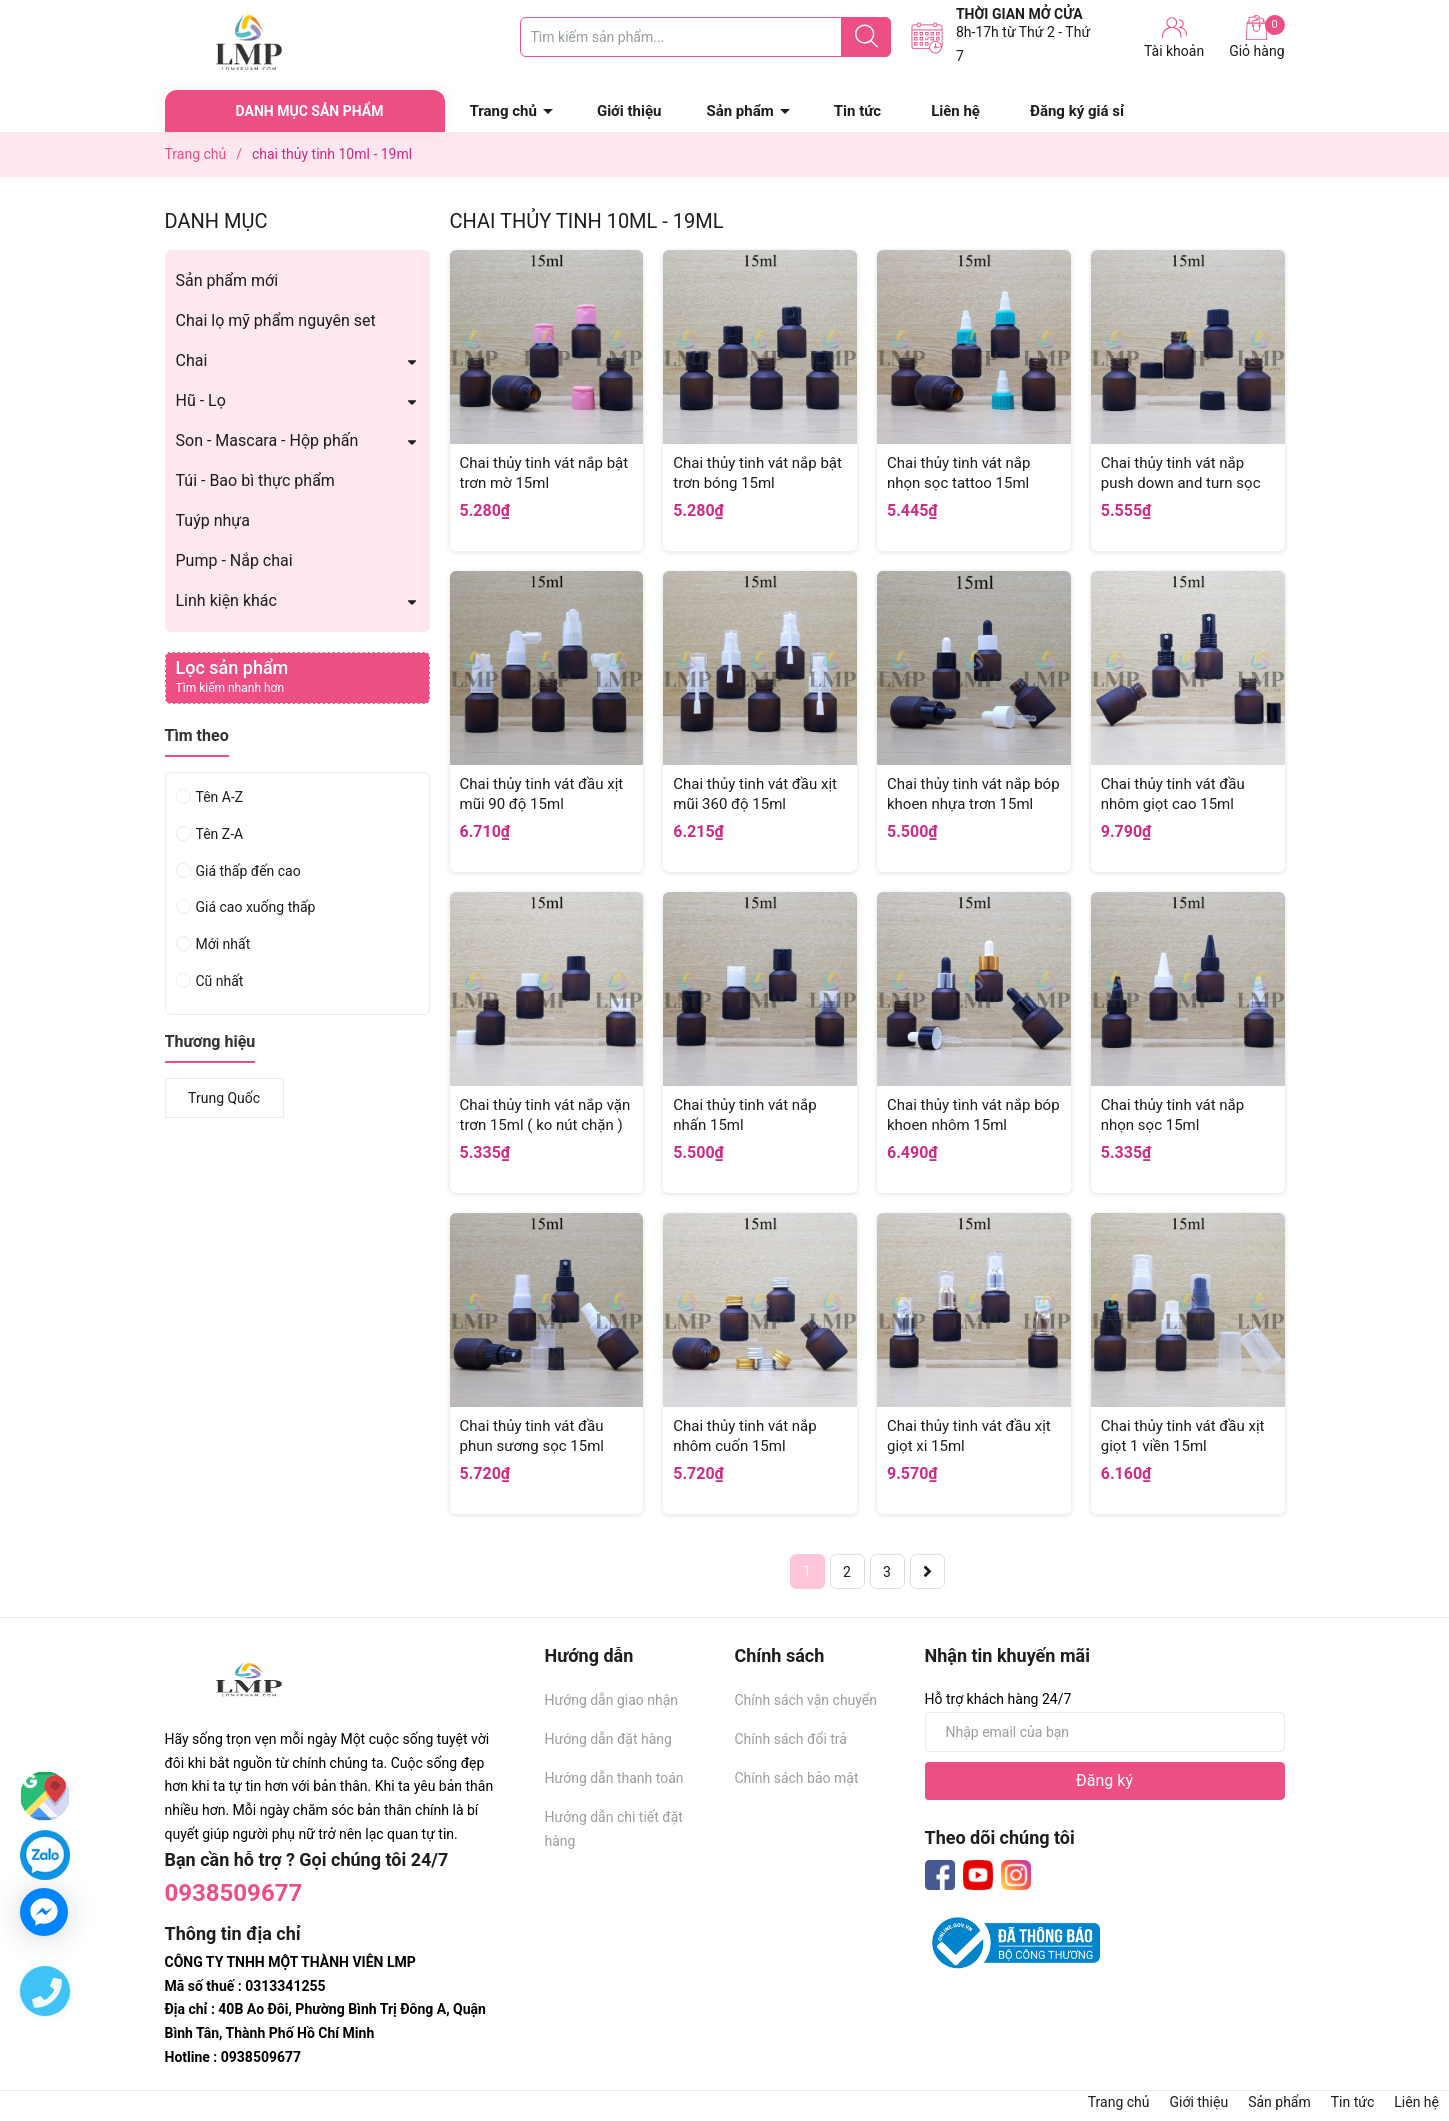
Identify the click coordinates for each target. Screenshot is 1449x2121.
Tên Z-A (220, 834)
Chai (192, 360)
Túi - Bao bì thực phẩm (255, 480)
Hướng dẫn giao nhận (612, 1700)
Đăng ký (1104, 1780)
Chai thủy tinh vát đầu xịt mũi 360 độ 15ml (755, 794)
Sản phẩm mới (227, 280)
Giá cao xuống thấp (256, 907)
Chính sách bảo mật (797, 1778)
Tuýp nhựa (213, 520)
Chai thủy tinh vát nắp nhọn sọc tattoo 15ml (958, 473)
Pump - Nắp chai (234, 560)
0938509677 (234, 1893)
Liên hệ (955, 111)
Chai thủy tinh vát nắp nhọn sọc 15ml (1172, 1115)
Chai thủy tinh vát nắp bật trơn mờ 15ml (544, 473)
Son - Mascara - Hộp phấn (267, 440)
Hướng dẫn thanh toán (614, 1778)
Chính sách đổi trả (791, 1739)
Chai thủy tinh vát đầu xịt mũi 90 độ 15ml (542, 794)
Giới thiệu (629, 111)
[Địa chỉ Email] (1105, 1732)
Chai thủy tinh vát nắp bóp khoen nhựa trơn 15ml (973, 794)
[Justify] (866, 37)
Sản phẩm (739, 111)
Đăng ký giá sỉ (1077, 111)
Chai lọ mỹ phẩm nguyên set (276, 320)
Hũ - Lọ (201, 400)
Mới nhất (223, 944)
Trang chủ (503, 111)
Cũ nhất (220, 981)
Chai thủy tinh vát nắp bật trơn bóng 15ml (757, 473)
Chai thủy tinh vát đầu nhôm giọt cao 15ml (1173, 794)
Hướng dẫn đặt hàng (608, 1739)
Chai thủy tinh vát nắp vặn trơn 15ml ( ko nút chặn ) (545, 1115)
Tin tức (857, 111)
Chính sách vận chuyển (806, 1700)
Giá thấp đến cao (248, 871)
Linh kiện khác (226, 600)
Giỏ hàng (1256, 37)
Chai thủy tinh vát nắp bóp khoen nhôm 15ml (973, 1115)
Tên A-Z (220, 797)
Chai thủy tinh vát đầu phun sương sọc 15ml (532, 1436)
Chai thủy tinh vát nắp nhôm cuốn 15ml (744, 1436)
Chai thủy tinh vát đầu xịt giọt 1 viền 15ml (1183, 1436)
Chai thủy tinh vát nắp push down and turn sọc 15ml (1181, 482)
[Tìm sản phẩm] (705, 37)
